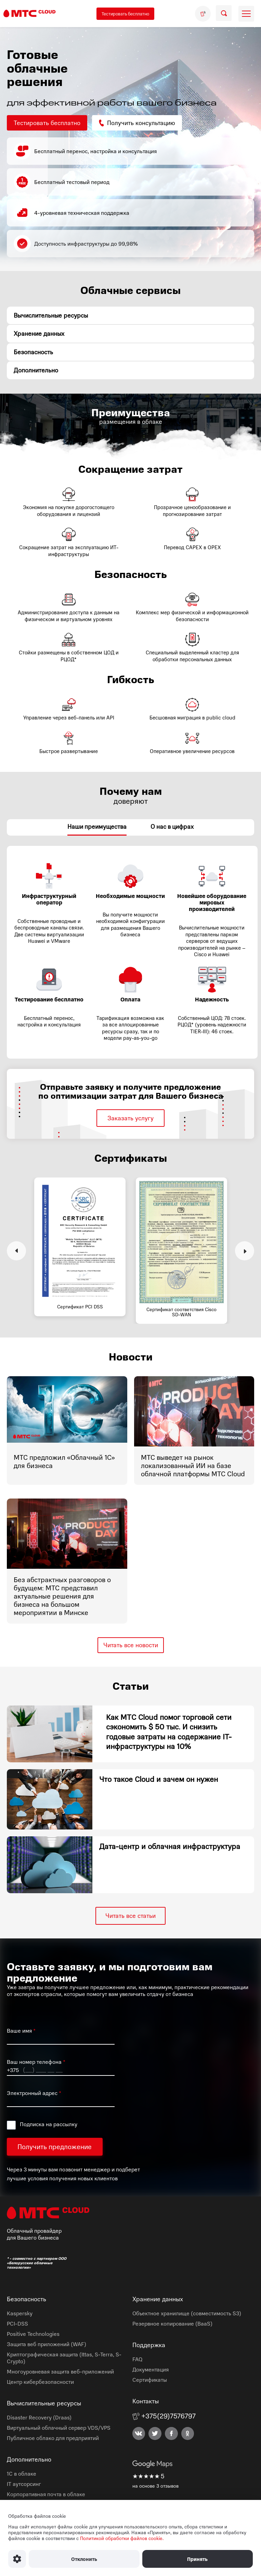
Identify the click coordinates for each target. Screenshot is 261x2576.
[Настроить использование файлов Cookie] (17, 2559)
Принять (197, 2559)
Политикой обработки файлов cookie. (122, 2538)
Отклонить (84, 2559)
